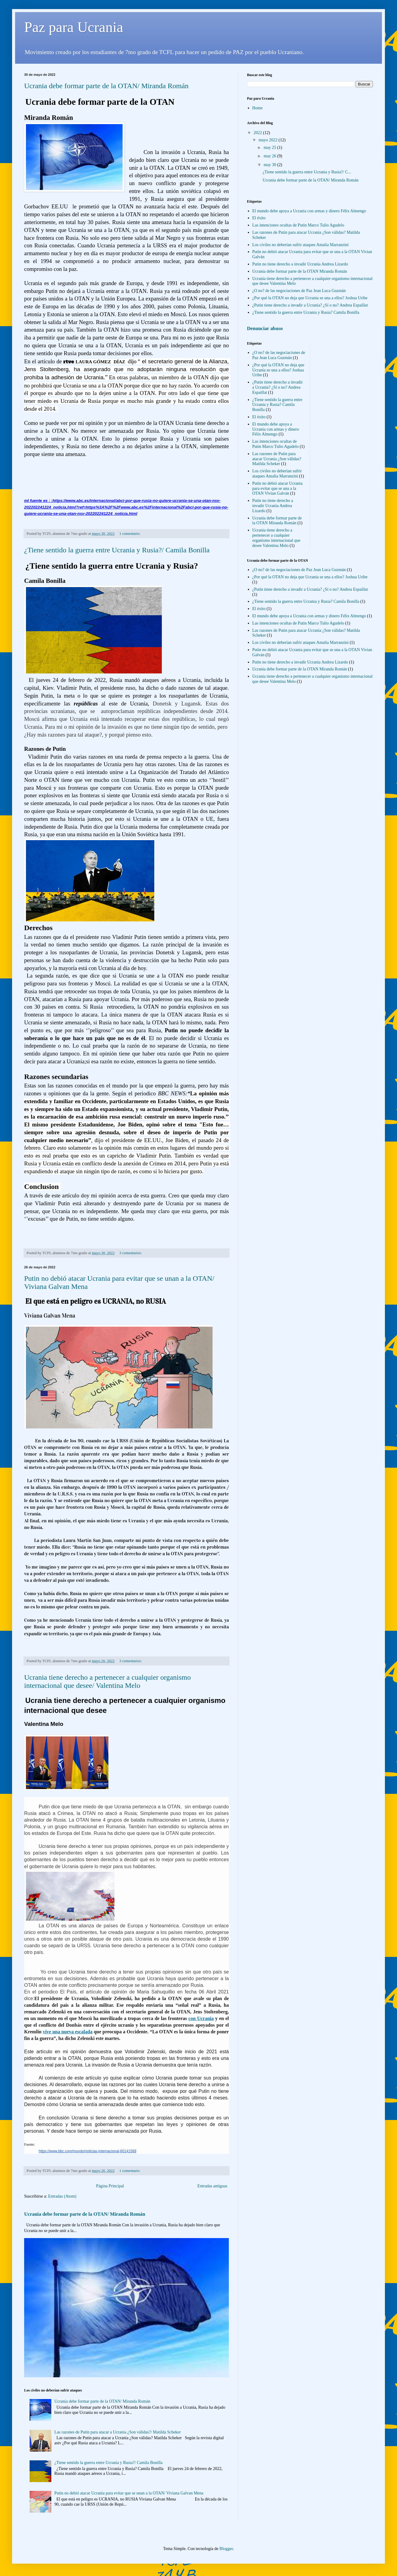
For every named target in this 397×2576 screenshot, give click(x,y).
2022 (258, 132)
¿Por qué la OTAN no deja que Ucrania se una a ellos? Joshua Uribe (310, 298)
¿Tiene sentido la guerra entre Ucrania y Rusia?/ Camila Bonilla (117, 550)
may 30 (270, 164)
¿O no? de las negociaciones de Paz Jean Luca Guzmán (299, 290)
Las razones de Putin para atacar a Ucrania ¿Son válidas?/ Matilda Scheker (117, 2432)
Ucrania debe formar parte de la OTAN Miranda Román (299, 271)
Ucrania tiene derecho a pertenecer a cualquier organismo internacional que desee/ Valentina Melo (107, 1681)
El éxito (259, 218)
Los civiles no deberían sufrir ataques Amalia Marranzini (300, 245)
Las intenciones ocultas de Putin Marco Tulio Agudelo (298, 225)
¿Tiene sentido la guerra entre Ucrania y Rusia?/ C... (307, 172)
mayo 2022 (268, 140)
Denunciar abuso (265, 328)
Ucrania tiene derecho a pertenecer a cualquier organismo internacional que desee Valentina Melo (276, 538)
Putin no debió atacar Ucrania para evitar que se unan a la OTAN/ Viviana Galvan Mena (128, 2493)
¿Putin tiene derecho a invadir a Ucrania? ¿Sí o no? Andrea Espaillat (310, 305)
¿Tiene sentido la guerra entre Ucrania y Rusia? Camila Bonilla (305, 312)
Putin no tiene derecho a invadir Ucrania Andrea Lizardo (300, 264)
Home (257, 108)
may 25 (270, 147)
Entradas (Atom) (62, 2196)
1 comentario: (130, 534)
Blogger (226, 2548)
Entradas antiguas (212, 2186)
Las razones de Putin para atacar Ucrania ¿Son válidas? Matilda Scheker (276, 458)
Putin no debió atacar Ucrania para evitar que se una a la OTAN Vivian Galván (277, 488)
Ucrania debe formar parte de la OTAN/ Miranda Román (106, 86)
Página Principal (110, 2186)
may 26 (270, 156)
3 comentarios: (131, 1253)
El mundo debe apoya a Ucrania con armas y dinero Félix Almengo (309, 211)
